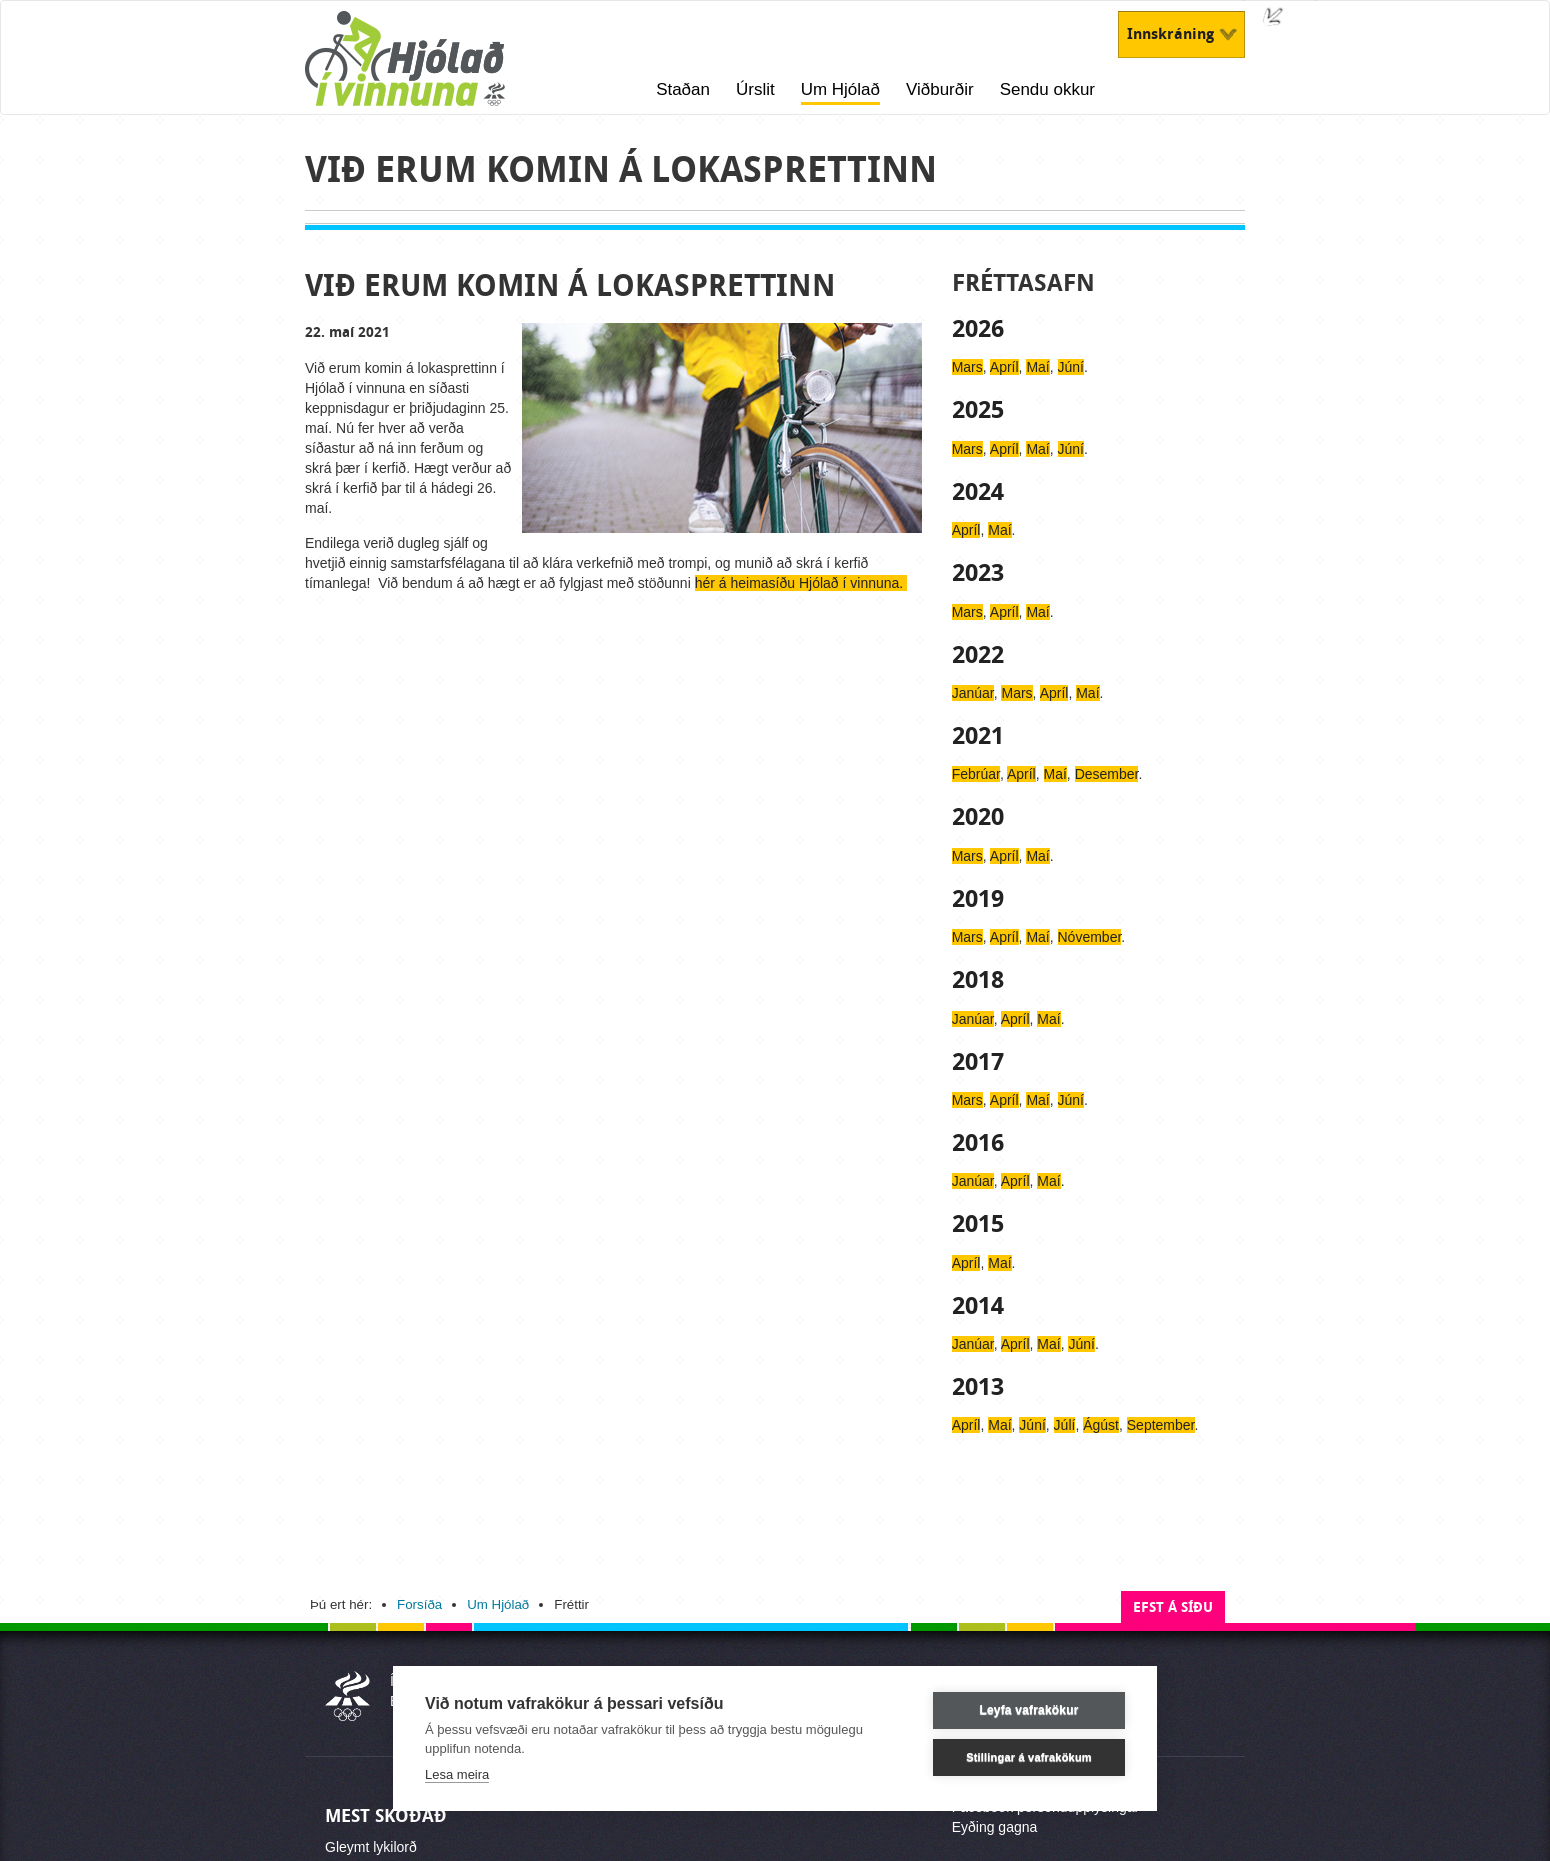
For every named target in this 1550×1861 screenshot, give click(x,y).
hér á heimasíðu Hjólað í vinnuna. (801, 583)
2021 (978, 736)
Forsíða (419, 1604)
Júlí (1065, 1425)
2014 (978, 1306)
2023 (978, 573)
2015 (978, 1224)
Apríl (1004, 367)
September (1161, 1425)
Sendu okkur (1047, 89)
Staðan (683, 89)
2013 (978, 1387)
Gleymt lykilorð (371, 1847)
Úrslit (755, 89)
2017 (978, 1062)
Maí (1037, 367)
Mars (967, 367)
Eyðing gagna (995, 1827)
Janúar (973, 693)
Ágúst (1101, 1425)
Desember (1107, 774)
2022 (978, 655)
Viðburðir (940, 89)
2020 (978, 817)
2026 (978, 329)
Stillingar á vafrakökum (1029, 1757)
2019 (978, 899)
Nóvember (1090, 937)
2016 (978, 1143)
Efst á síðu (1173, 1607)
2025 (978, 410)
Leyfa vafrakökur (1028, 1710)
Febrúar (976, 774)
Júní (1071, 367)
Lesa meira (457, 1774)
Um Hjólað (840, 89)
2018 (978, 980)
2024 (978, 492)
